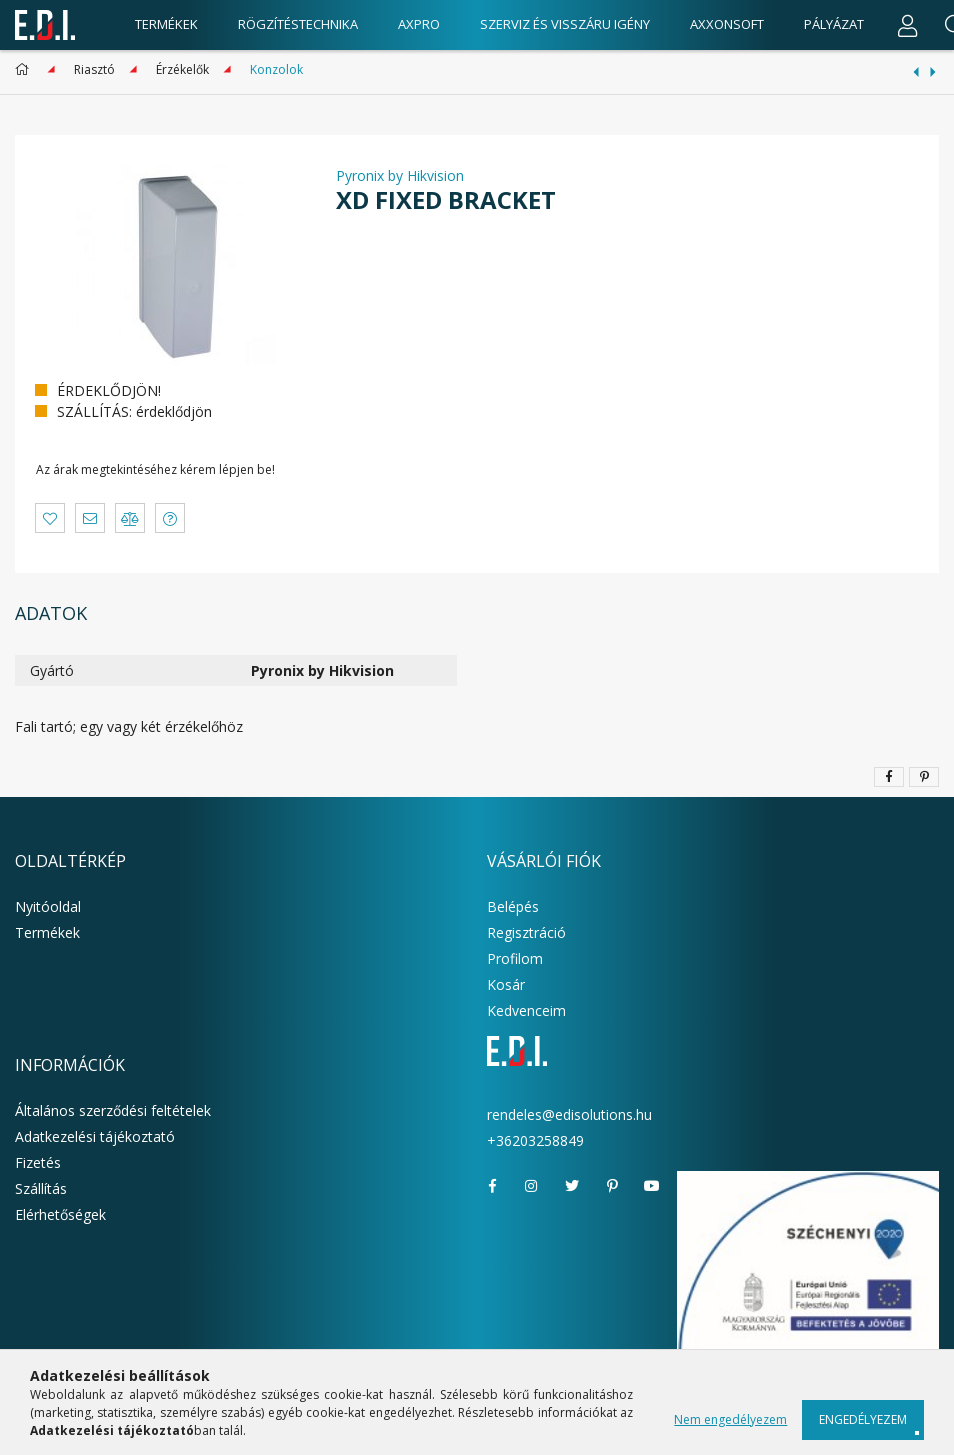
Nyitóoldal (48, 906)
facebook (492, 1186)
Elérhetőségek (60, 1214)
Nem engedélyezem (730, 1419)
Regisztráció (526, 932)
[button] (50, 518)
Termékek (47, 932)
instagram (532, 1186)
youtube (652, 1186)
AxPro (419, 24)
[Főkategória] (25, 69)
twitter (572, 1186)
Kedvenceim (526, 1010)
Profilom (515, 958)
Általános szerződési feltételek (113, 1110)
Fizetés (38, 1162)
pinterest (612, 1186)
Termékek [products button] (166, 24)
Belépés (513, 906)
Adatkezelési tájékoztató (95, 1136)
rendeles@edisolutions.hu (569, 1114)
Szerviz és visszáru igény (565, 24)
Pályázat (834, 24)
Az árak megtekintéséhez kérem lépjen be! (155, 469)
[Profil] (908, 25)
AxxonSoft (727, 24)
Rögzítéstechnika (298, 24)
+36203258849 (535, 1140)
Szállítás (41, 1188)
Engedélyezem (863, 1419)
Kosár (506, 984)
